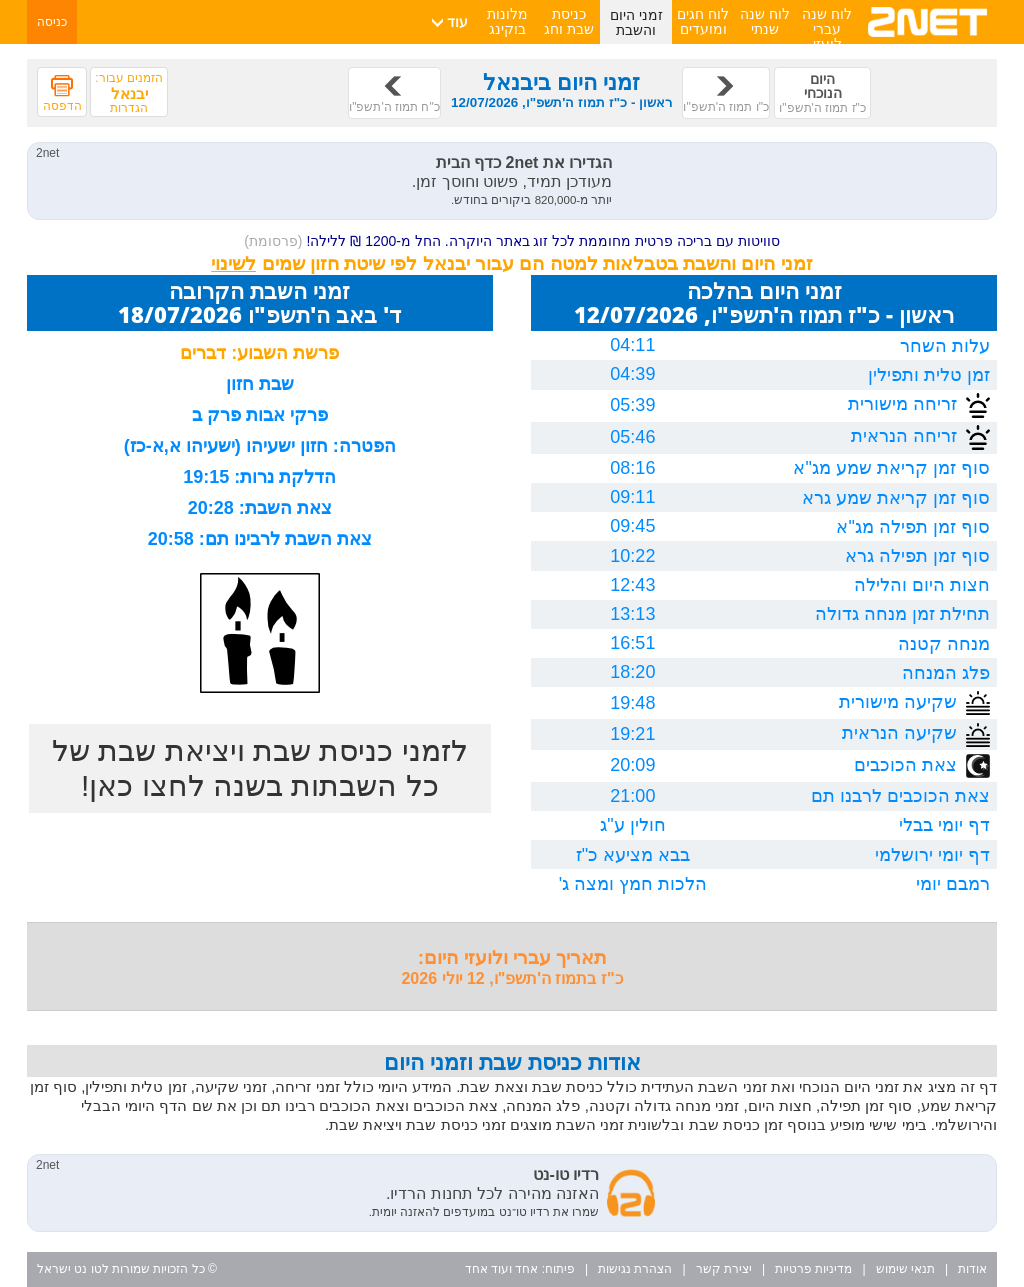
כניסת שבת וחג (569, 21)
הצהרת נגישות (635, 1269)
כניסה (52, 22)
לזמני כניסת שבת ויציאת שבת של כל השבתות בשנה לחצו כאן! (260, 768)
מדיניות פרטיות (813, 1269)
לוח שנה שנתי (765, 21)
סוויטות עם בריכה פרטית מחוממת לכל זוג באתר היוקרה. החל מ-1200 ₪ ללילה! (512, 241)
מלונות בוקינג (507, 21)
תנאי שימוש (905, 1269)
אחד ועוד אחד (502, 1269)
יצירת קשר (724, 1269)
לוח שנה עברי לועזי (827, 29)
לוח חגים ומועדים (703, 21)
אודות (972, 1269)
